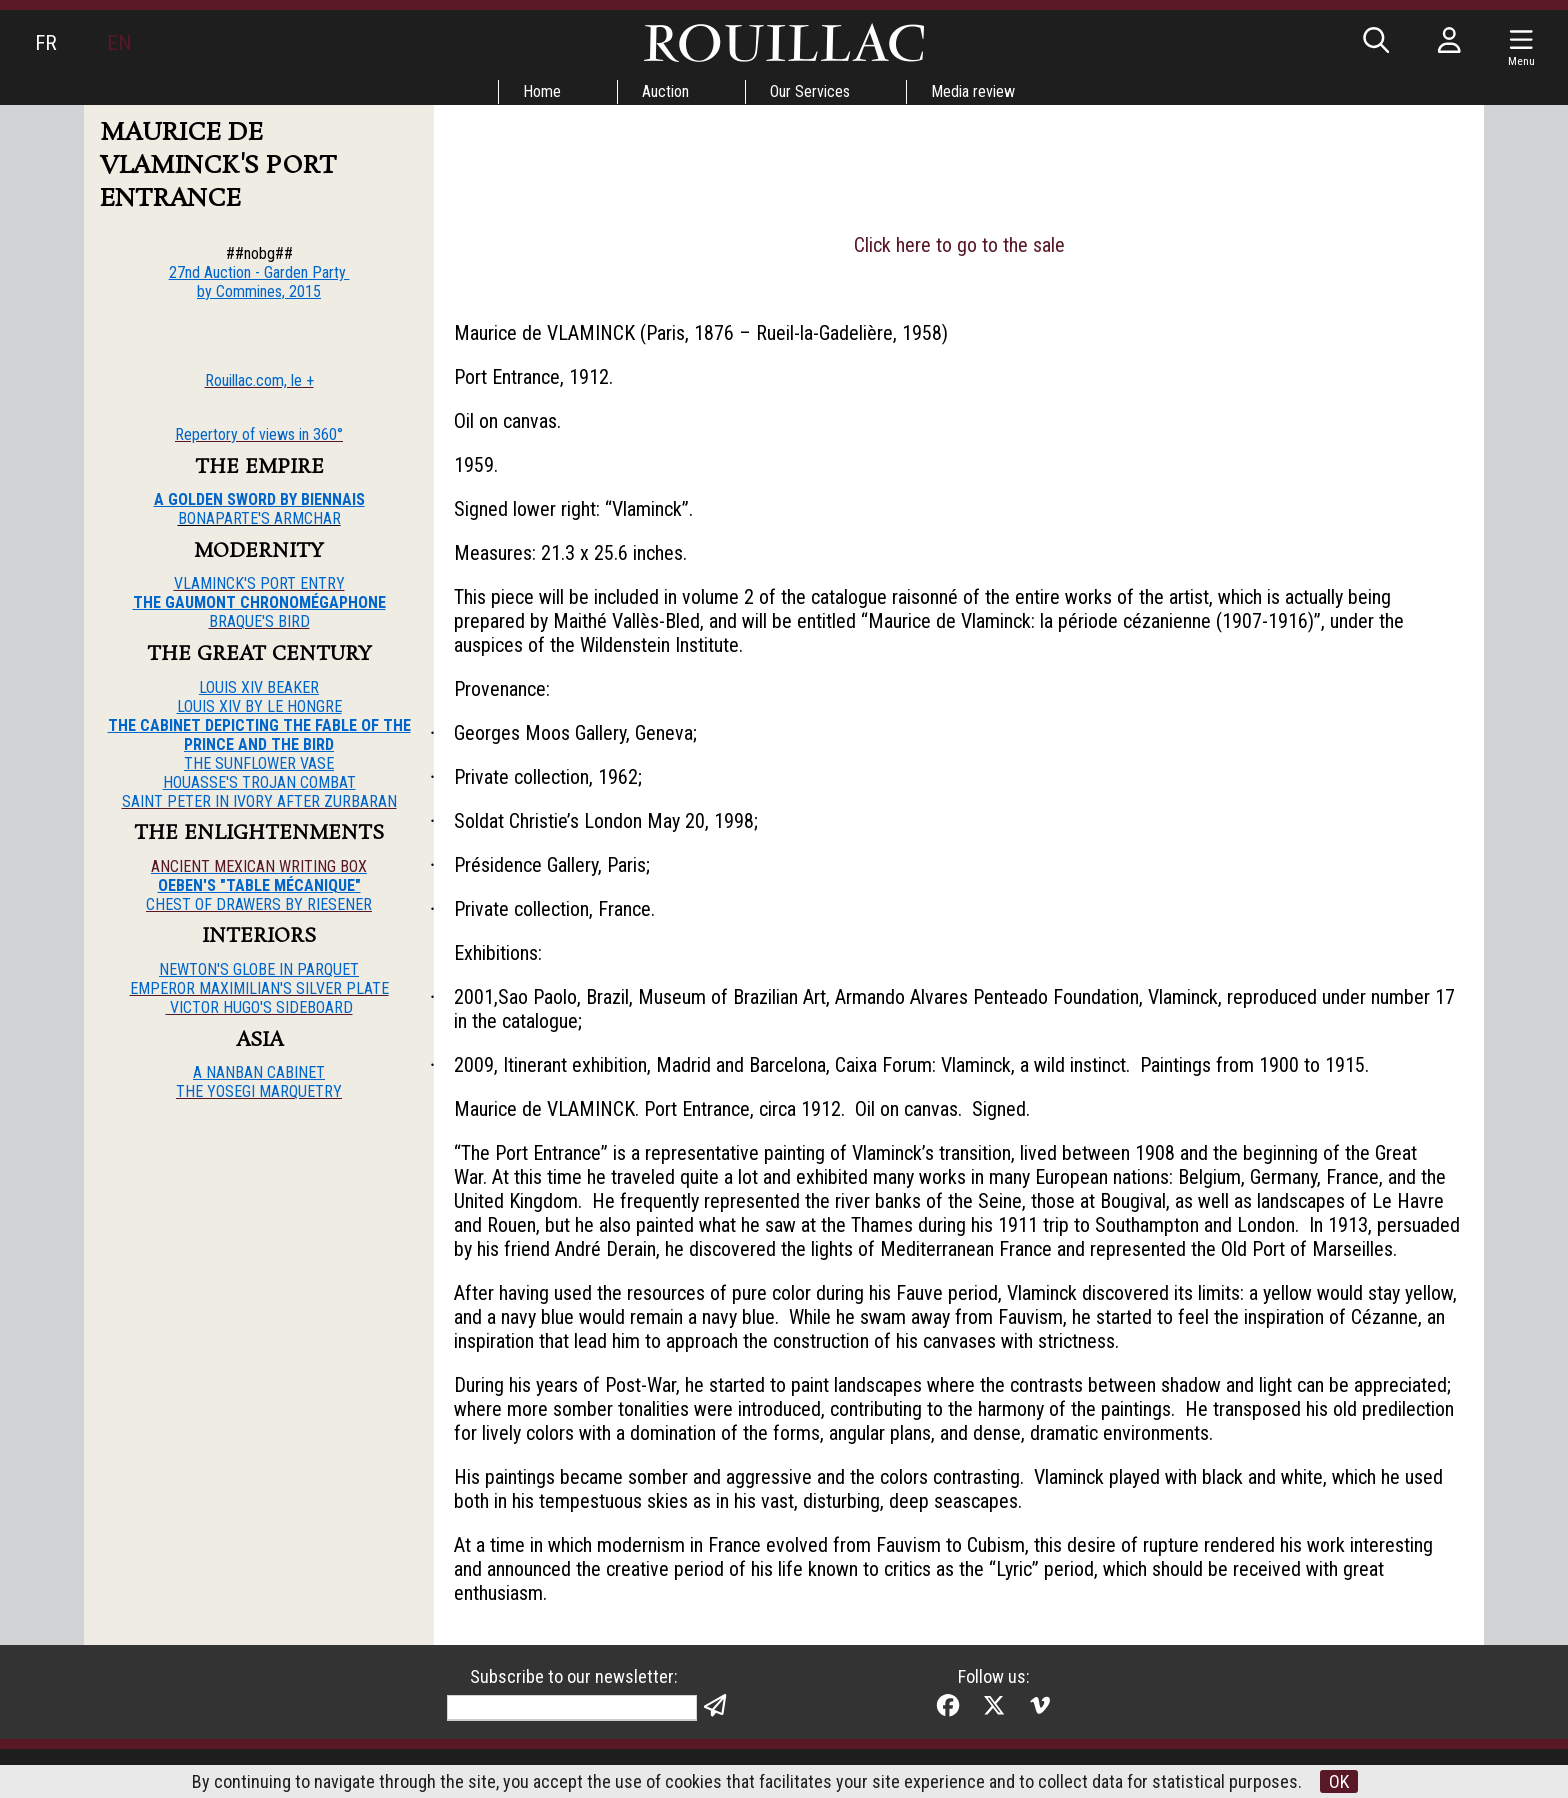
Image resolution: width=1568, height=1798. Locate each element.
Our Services (810, 91)
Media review (973, 91)
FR (46, 43)
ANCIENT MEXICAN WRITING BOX (259, 866)
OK (1339, 1781)
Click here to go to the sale (959, 245)
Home (542, 91)
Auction (665, 91)
